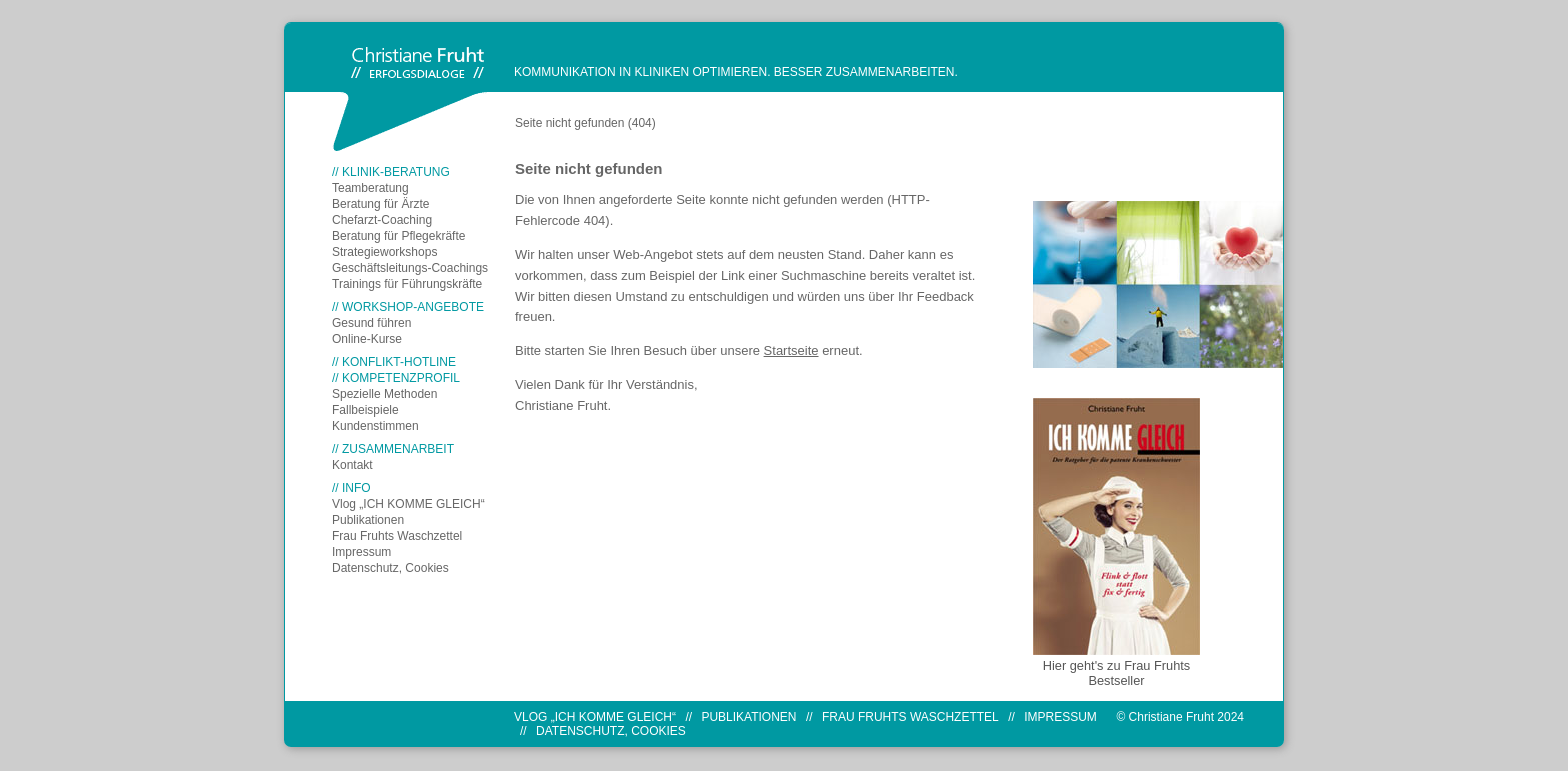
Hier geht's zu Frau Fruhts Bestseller (1117, 673)
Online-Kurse (367, 339)
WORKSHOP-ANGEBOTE (413, 307)
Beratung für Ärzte (380, 204)
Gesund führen (371, 323)
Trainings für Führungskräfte (407, 284)
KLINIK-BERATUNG (396, 172)
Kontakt (352, 465)
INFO (356, 488)
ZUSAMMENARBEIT (398, 449)
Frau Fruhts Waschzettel (397, 536)
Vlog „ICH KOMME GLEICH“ (408, 504)
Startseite (791, 350)
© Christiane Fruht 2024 (1180, 717)
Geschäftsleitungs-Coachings (410, 268)
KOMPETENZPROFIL (401, 378)
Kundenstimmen (375, 426)
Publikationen (368, 520)
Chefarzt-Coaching (382, 220)
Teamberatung (370, 188)
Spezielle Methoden (384, 394)
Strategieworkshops (384, 252)
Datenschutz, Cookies (390, 568)
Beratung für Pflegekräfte (398, 236)
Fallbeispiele (365, 410)
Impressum (361, 552)
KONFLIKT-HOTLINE (399, 362)
